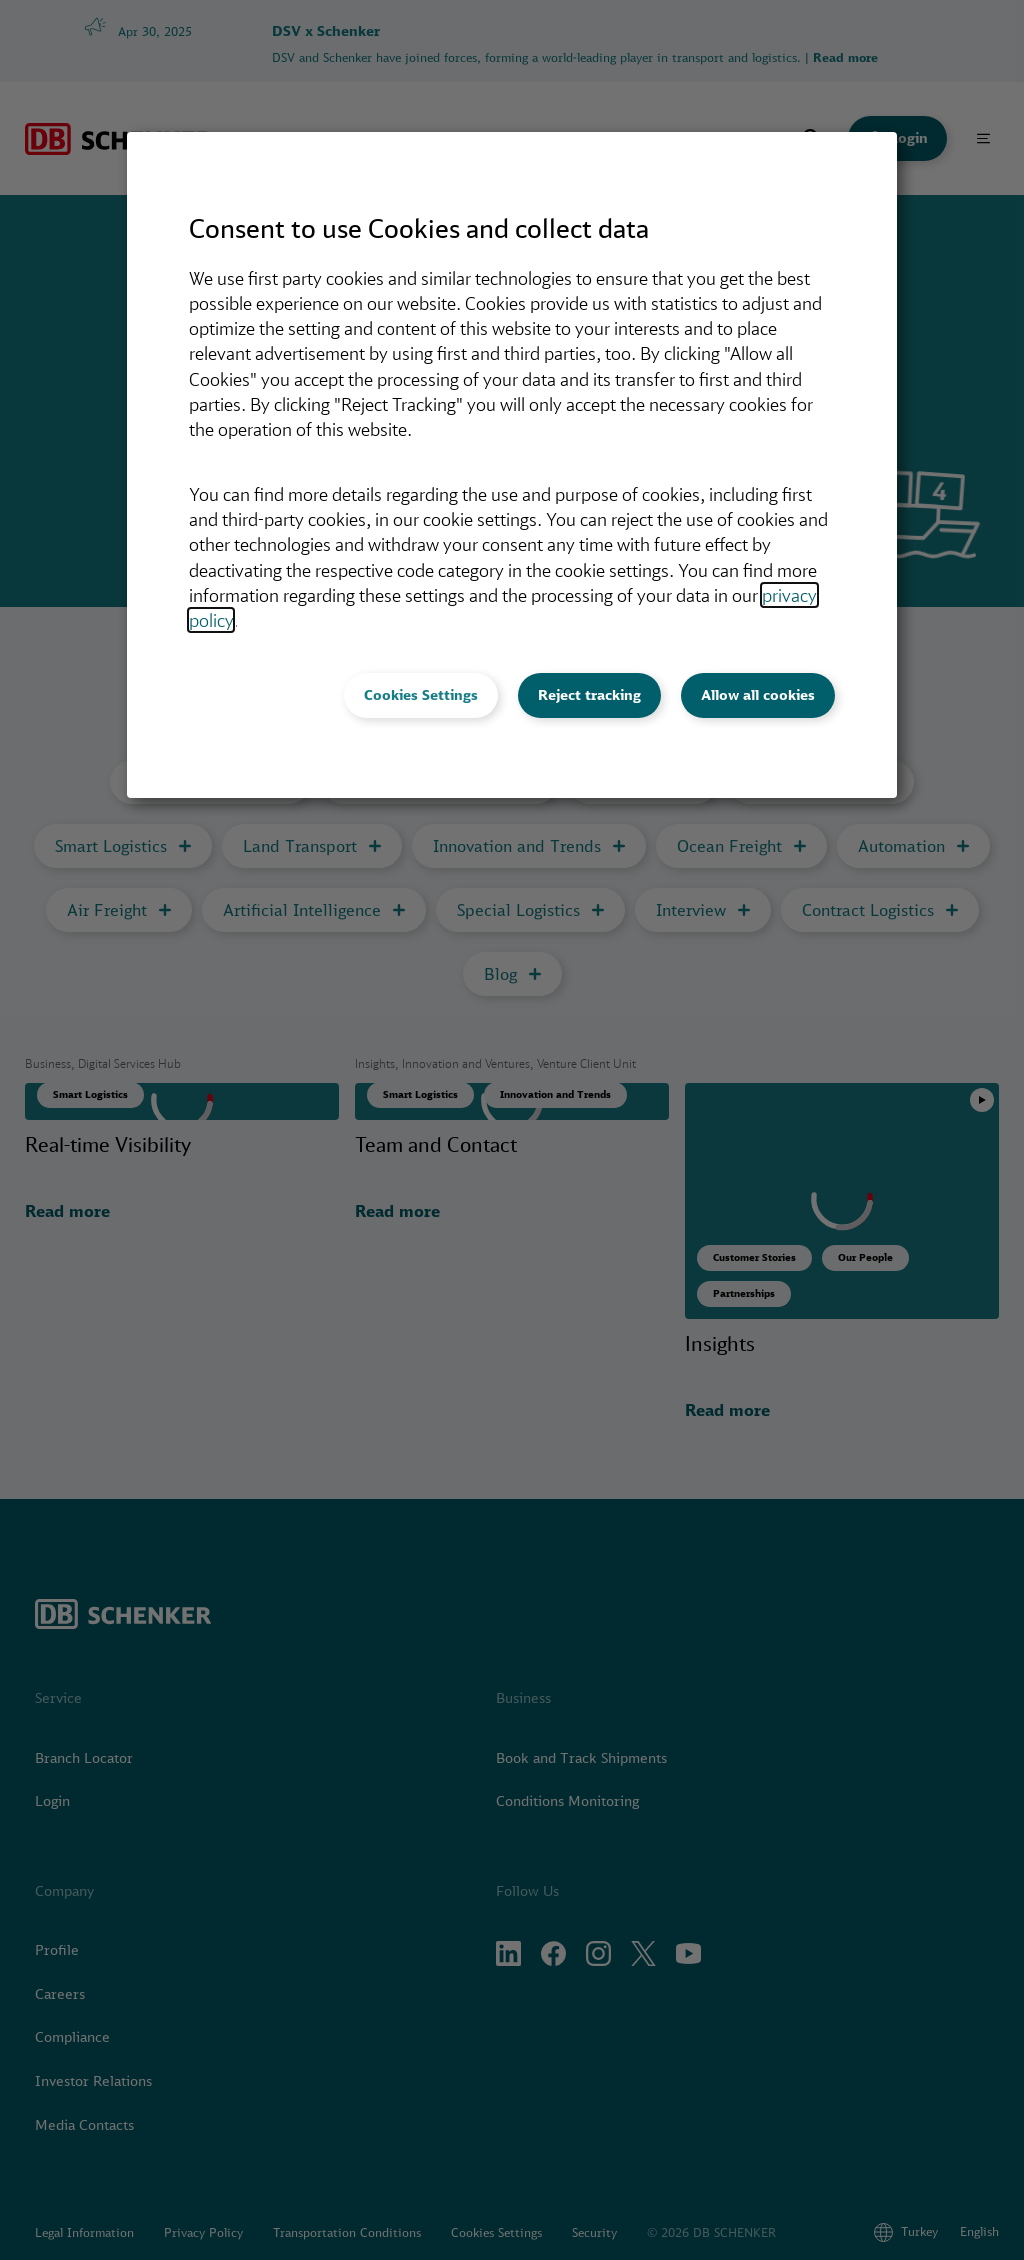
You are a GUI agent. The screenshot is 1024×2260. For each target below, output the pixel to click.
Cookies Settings (421, 695)
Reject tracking (589, 695)
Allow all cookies (758, 695)
